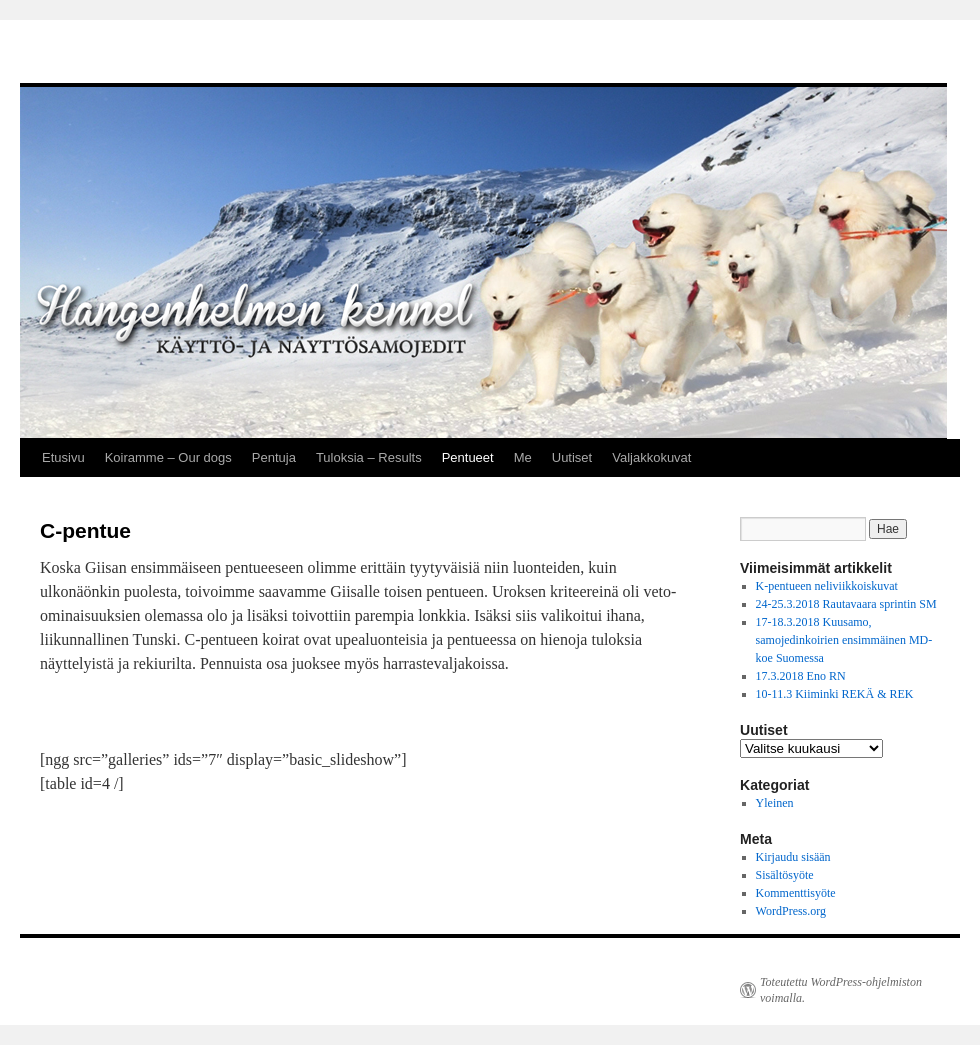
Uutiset (572, 457)
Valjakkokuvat (651, 457)
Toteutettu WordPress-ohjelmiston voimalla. (841, 990)
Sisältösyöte (785, 875)
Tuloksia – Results (369, 457)
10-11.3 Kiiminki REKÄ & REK (835, 694)
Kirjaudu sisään (793, 857)
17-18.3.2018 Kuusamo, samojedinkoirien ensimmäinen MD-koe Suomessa (844, 640)
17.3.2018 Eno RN (801, 676)
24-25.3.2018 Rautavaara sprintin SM (846, 604)
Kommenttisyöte (796, 893)
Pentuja (274, 457)
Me (523, 457)
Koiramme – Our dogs (168, 457)
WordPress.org (791, 911)
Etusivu (63, 457)
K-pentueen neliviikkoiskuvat (827, 586)
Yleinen (775, 803)
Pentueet (468, 457)
